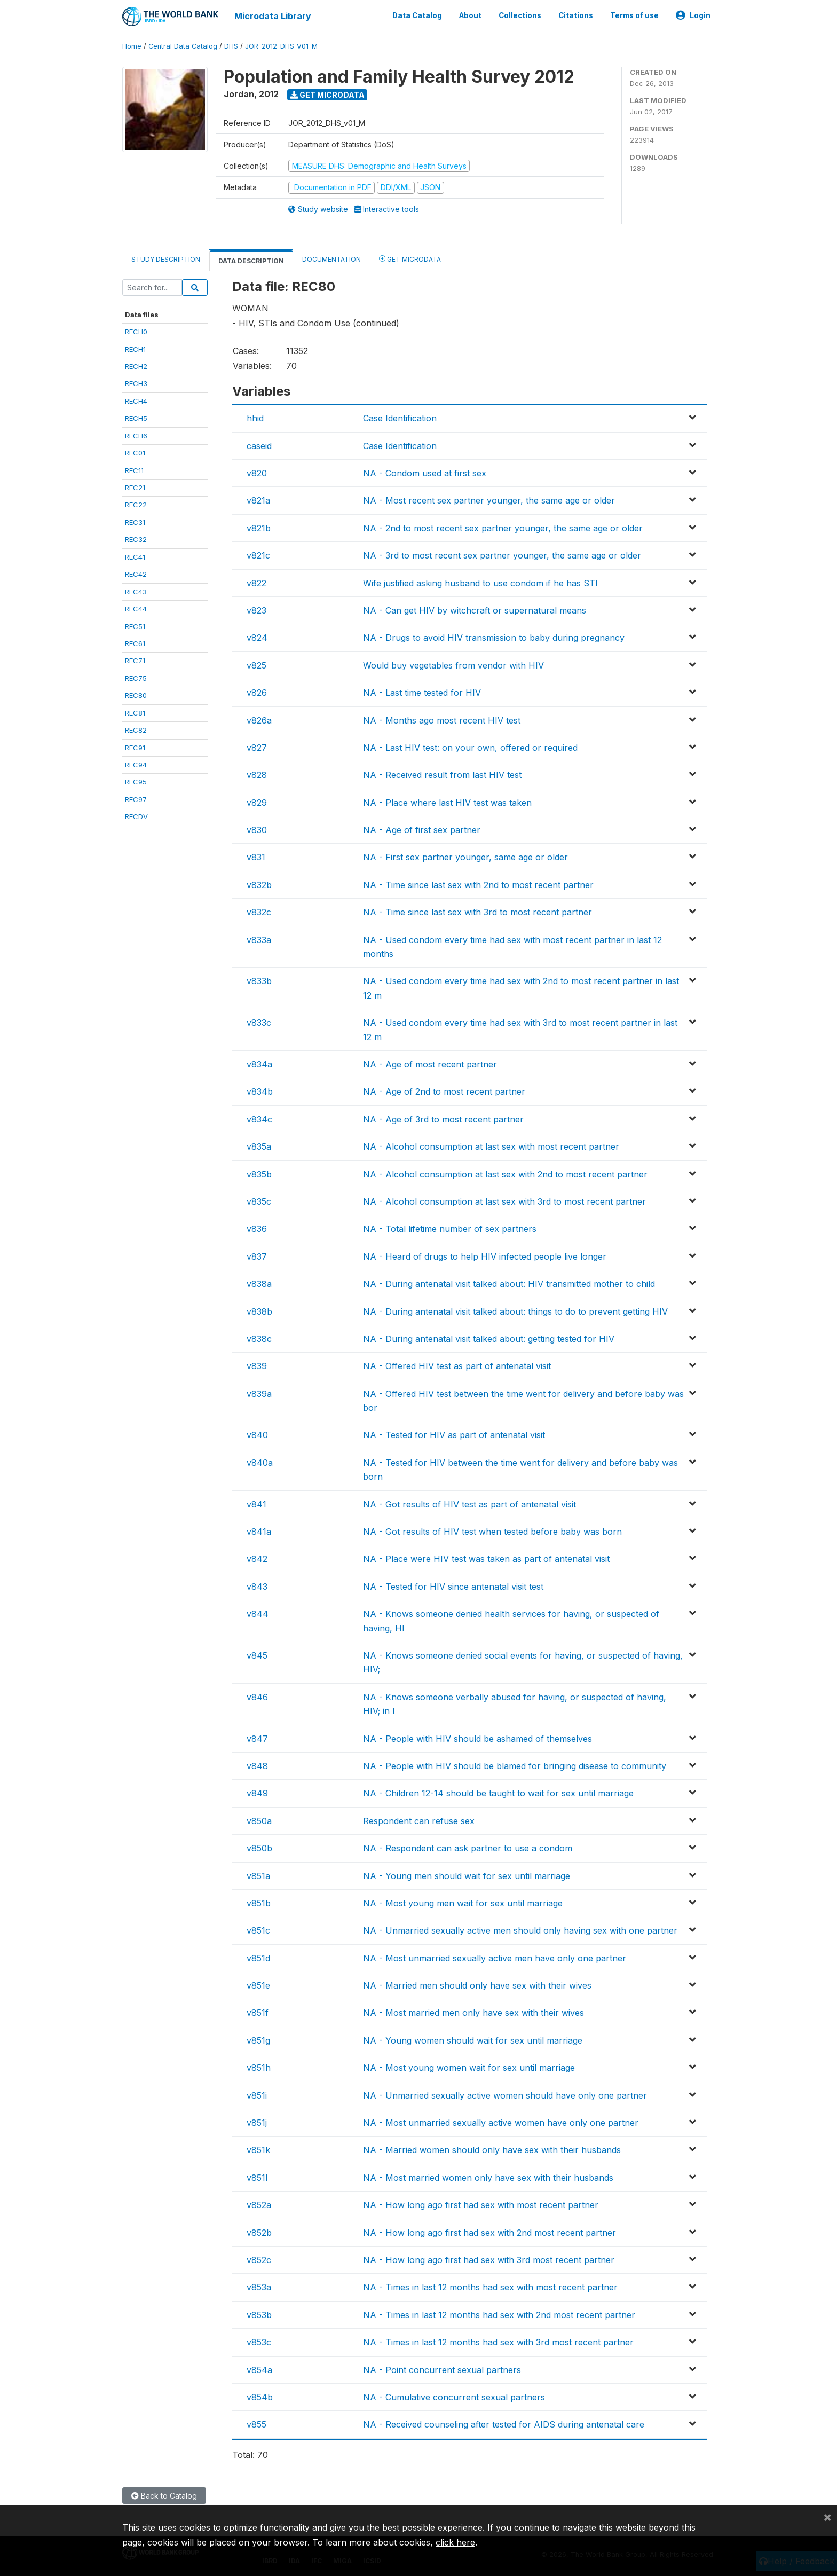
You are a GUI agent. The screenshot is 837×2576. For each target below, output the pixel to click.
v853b (259, 2313)
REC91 (135, 746)
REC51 (135, 625)
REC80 (136, 694)
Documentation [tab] (331, 258)
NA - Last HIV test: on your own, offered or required (470, 746)
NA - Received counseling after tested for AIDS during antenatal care (503, 2423)
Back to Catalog (164, 2494)
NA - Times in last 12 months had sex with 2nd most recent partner (499, 2313)
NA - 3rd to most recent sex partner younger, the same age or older (502, 554)
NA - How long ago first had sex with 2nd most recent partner (489, 2231)
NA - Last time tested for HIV (422, 691)
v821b (259, 527)
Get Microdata (327, 93)
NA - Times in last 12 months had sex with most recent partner (490, 2286)
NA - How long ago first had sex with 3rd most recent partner (488, 2258)
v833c (259, 1021)
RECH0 (136, 330)
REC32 (136, 538)
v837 (257, 1255)
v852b (259, 2231)
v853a (259, 2286)
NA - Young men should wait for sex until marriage (466, 1875)
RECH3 (136, 383)
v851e (258, 1984)
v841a (259, 1530)
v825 (256, 664)
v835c (259, 1200)
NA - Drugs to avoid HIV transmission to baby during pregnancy (494, 636)
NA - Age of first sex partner (421, 828)
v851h (259, 2066)
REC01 (135, 451)
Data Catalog (417, 15)
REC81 (135, 712)
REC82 (136, 729)
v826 (257, 691)
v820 (257, 472)
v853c (259, 2341)
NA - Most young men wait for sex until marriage (463, 1902)
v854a (259, 2368)
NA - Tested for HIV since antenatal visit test (453, 1585)
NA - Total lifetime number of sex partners (449, 1227)
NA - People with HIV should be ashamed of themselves (477, 1737)
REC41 (135, 556)
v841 (256, 1503)
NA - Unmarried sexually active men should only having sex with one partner (520, 1929)
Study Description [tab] (165, 258)
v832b (259, 883)
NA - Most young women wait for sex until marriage (469, 2066)
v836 (257, 1227)
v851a (258, 1875)
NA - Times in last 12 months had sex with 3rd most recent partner (498, 2341)
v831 (256, 856)
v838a (259, 1282)
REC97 (136, 798)
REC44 (136, 607)
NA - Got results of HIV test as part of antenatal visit (469, 1503)
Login (693, 15)
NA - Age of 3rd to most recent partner (443, 1118)
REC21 (135, 486)
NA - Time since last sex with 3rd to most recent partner (477, 911)
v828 (257, 773)
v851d (258, 1957)
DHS (231, 45)
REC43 (136, 590)
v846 (257, 1696)
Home (131, 45)
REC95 (136, 781)
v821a (258, 499)
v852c (259, 2258)
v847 (257, 1737)
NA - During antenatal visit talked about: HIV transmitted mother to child (509, 1282)
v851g (258, 2039)
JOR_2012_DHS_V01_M (281, 45)
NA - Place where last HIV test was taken (447, 801)
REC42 (136, 573)
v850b (259, 1847)
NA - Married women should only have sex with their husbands (492, 2149)
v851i (257, 2094)
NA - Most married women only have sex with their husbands (488, 2176)
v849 (257, 1792)
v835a (259, 1145)
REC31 (135, 521)
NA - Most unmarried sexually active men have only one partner (494, 1957)
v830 (257, 828)
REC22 (136, 504)
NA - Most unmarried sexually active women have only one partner (500, 2121)
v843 (257, 1585)
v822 (256, 582)
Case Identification (400, 417)
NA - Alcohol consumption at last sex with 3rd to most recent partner (504, 1200)
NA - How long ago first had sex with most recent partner (480, 2203)
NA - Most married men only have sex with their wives (473, 2012)
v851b (259, 1902)
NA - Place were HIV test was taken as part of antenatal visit (486, 1558)
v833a (259, 938)
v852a (259, 2203)
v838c (259, 1337)
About (470, 15)
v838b (259, 1310)
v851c (258, 1929)
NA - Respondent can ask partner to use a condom (467, 1847)
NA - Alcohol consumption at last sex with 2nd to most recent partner (505, 1173)
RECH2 (136, 365)
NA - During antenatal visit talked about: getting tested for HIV (488, 1337)
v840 (257, 1434)
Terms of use (634, 15)
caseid (259, 444)
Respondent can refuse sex (419, 1820)
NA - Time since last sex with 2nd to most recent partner (478, 883)
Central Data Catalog (182, 45)
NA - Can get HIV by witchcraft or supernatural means (474, 609)
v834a (259, 1063)
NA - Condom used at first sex (424, 472)
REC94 (136, 763)
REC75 (136, 677)
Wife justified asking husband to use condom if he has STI (480, 582)
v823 (256, 609)
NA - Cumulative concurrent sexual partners (454, 2396)
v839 (257, 1365)
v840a (260, 1461)
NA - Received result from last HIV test (442, 773)
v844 (258, 1612)
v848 (257, 1765)
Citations (575, 15)
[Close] (827, 2516)
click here (455, 2542)
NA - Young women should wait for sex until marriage (472, 2039)
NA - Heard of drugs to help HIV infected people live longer (484, 1255)
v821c (258, 554)
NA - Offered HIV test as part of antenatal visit (457, 1365)
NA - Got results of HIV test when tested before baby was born (492, 1530)
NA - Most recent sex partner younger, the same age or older (489, 499)
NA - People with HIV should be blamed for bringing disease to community (514, 1765)
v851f (258, 2012)
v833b (259, 980)
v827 (257, 746)
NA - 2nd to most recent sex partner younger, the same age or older (503, 527)
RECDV (136, 815)
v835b (259, 1173)
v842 (257, 1558)
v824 (257, 636)
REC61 (135, 642)
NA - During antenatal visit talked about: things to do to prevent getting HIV (515, 1310)
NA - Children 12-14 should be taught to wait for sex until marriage (498, 1792)
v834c (259, 1118)
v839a (259, 1392)
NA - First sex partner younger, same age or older (465, 856)
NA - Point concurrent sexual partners (442, 2368)
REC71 (135, 660)
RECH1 (135, 348)
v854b (260, 2396)
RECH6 (136, 434)
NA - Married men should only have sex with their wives (477, 1984)
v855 (256, 2423)
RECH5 (136, 417)
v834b (260, 1090)
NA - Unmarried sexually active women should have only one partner (505, 2094)
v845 (257, 1654)
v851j (257, 2121)
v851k (258, 2149)
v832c (259, 911)
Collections (520, 15)
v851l (257, 2176)
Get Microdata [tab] (410, 257)
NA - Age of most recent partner (430, 1063)
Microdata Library (271, 16)
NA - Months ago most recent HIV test (441, 719)
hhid (255, 417)
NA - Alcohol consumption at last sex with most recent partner (491, 1145)
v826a (259, 719)
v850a (259, 1820)
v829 (257, 801)
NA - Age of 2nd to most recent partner (444, 1090)
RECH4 (136, 400)
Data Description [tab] (251, 260)
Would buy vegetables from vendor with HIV (453, 664)
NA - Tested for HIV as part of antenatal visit (454, 1434)
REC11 (134, 469)
